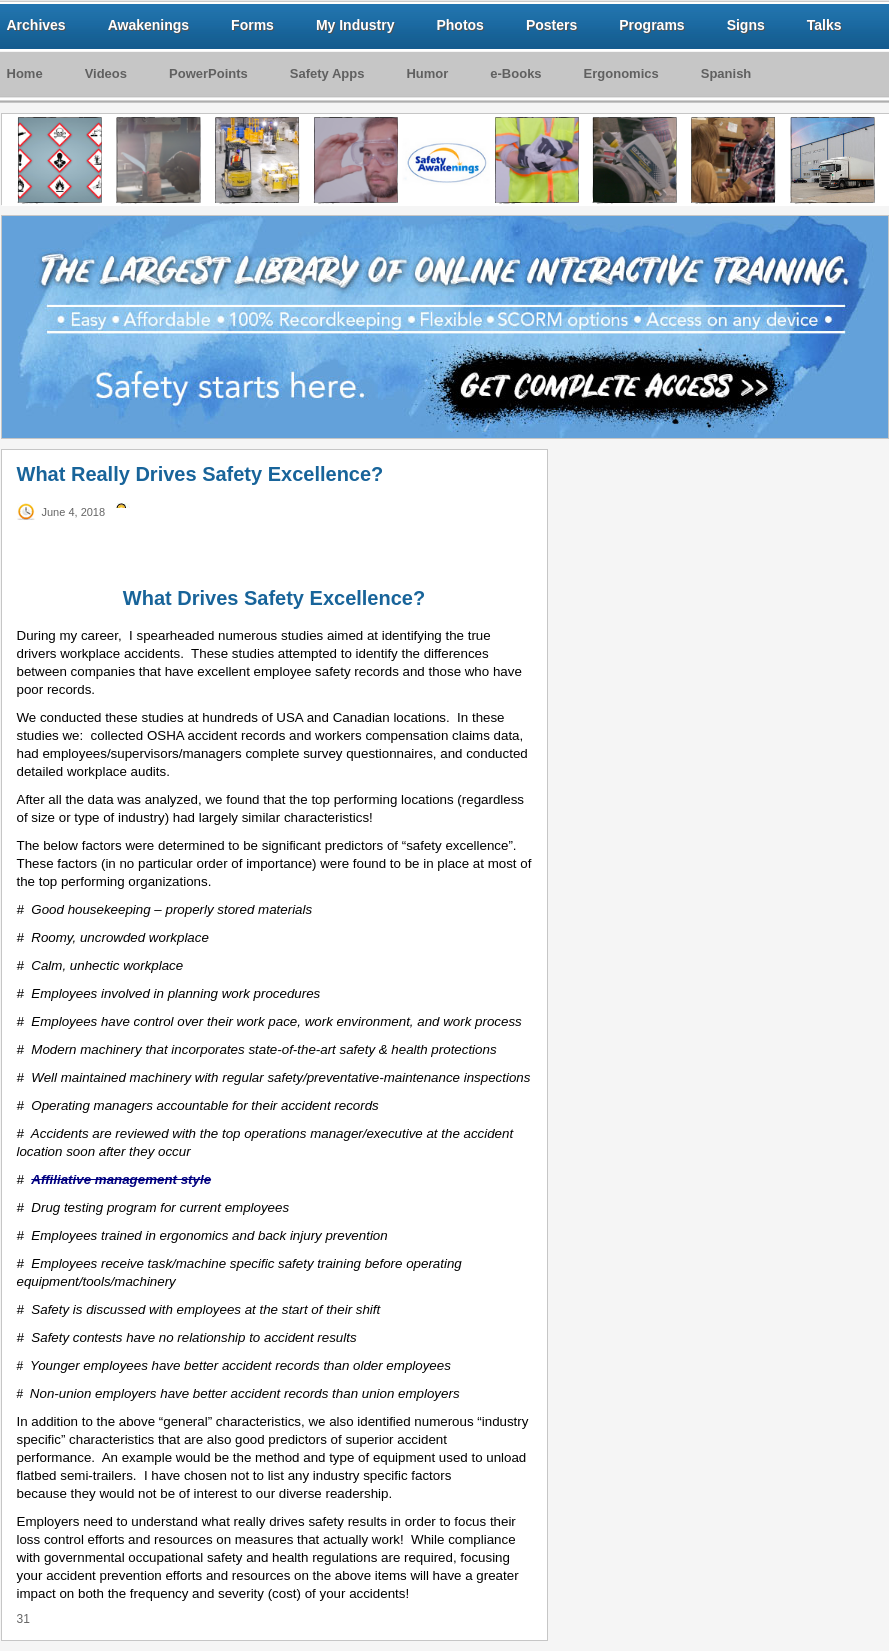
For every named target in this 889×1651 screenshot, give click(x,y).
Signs (746, 25)
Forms (252, 25)
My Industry (355, 25)
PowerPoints (208, 73)
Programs (651, 25)
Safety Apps (327, 73)
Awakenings (148, 25)
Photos (459, 25)
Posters (551, 25)
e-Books (515, 73)
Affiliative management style (121, 1179)
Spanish (726, 73)
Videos (106, 73)
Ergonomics (621, 73)
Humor (427, 73)
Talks (824, 25)
